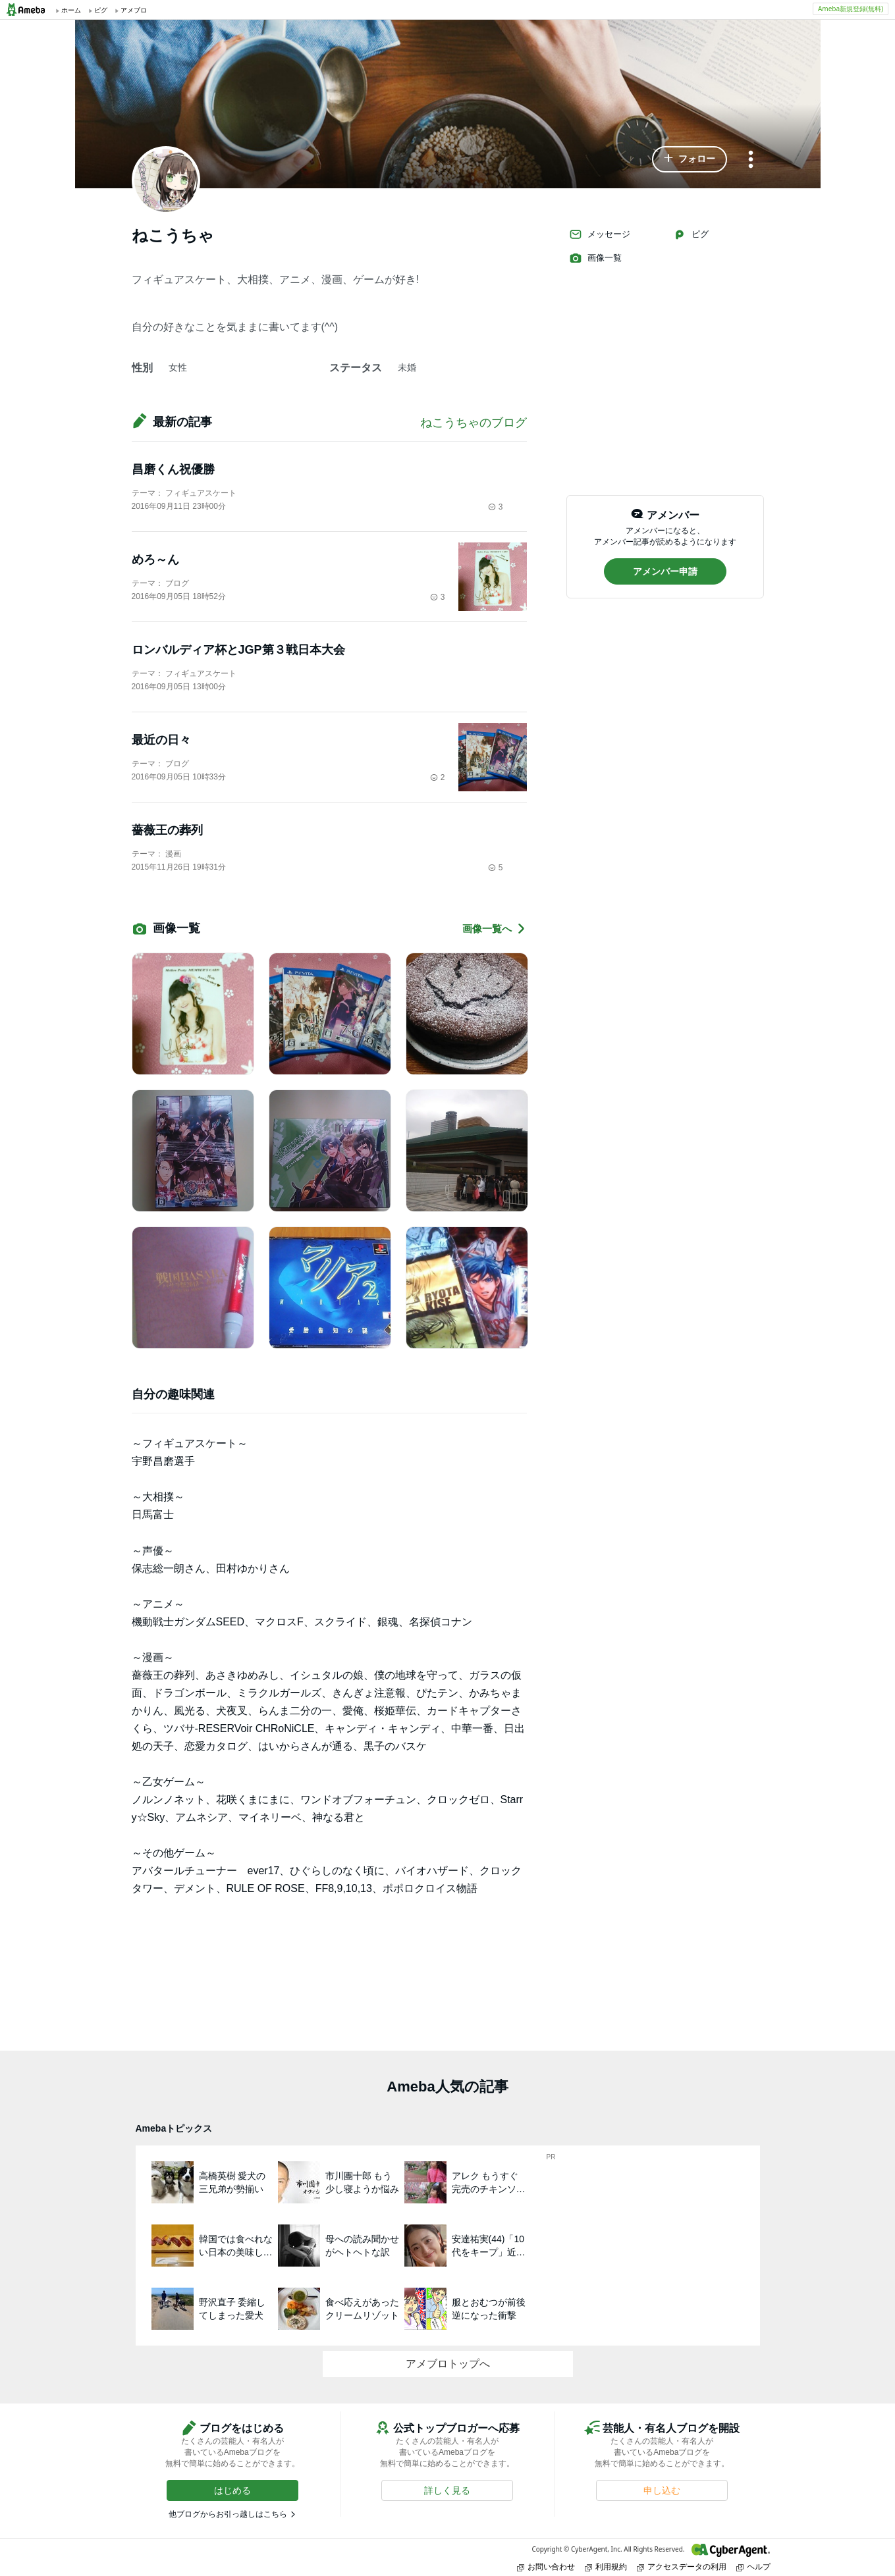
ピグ (691, 234)
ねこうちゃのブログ (473, 422)
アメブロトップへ (448, 2363)
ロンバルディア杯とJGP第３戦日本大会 (238, 649)
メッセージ (599, 234)
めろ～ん (155, 559)
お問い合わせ (546, 2566)
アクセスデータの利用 (681, 2566)
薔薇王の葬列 (167, 830)
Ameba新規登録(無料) (850, 8)
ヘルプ (753, 2566)
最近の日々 (161, 740)
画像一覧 (595, 258)
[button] (689, 159)
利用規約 (606, 2566)
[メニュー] (751, 160)
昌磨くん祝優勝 (173, 469)
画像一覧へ (494, 928)
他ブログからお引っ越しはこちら (228, 2514)
